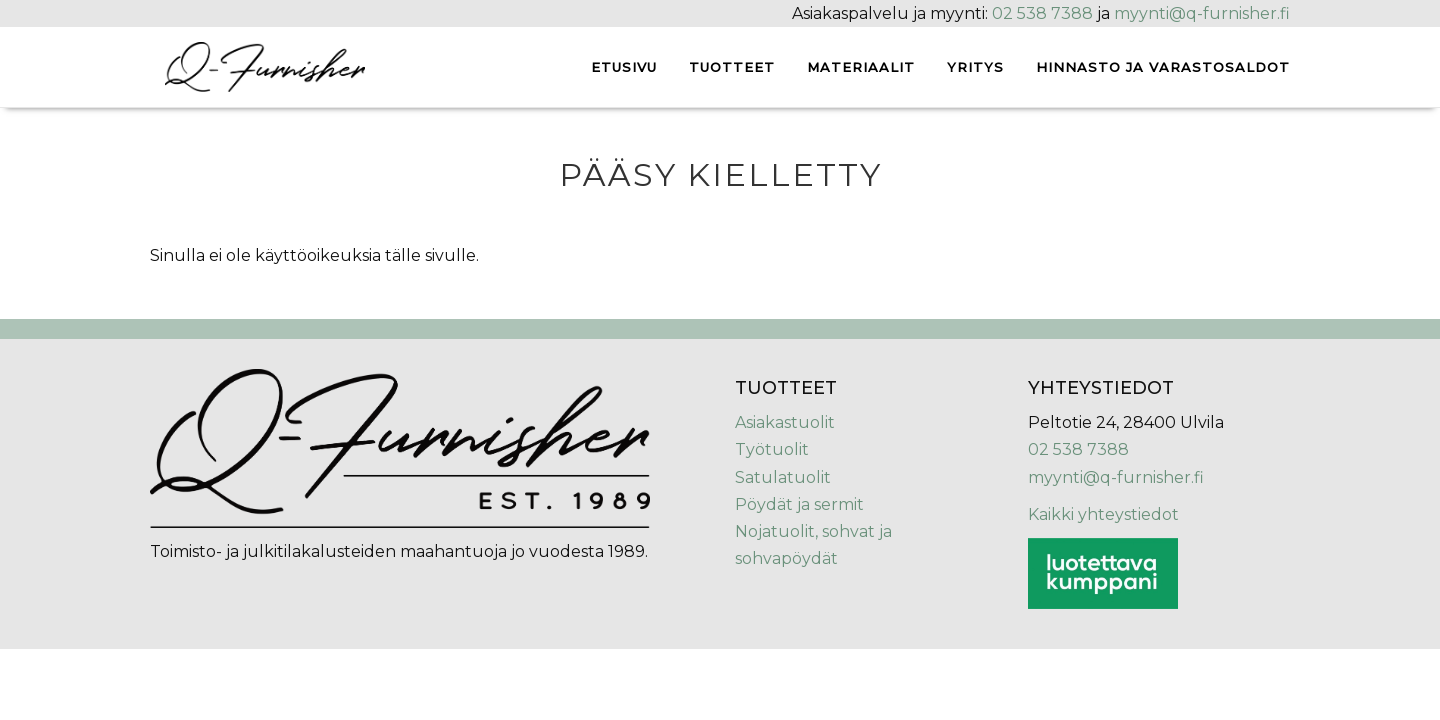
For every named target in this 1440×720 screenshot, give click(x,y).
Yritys (975, 67)
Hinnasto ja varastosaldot (1163, 67)
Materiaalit (861, 67)
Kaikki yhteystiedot (1103, 514)
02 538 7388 (1042, 13)
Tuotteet (732, 67)
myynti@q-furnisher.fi (1202, 13)
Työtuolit (772, 449)
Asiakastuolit (785, 422)
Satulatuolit (783, 477)
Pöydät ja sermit (799, 504)
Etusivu (624, 67)
